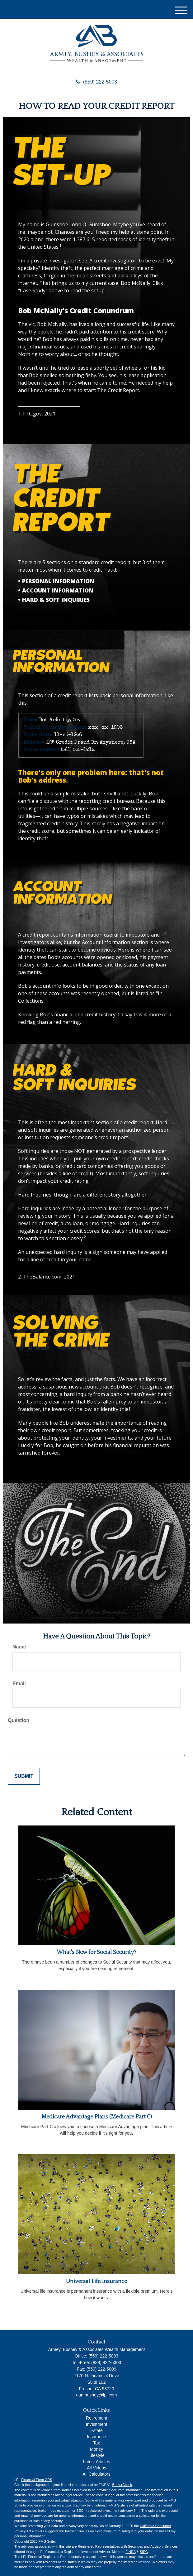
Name (19, 1646)
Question (18, 1720)
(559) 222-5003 (96, 81)
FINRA (130, 2552)
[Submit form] (24, 1776)
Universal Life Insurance (96, 2281)
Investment (96, 2424)
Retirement (96, 2417)
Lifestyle (96, 2455)
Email (19, 1683)
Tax (96, 2442)
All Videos (96, 2467)
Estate (96, 2430)
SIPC (144, 2552)
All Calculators (96, 2474)
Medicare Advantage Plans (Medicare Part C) (96, 2117)
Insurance (96, 2436)
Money (96, 2449)
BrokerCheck (122, 2485)
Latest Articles (96, 2461)
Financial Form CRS (36, 2480)
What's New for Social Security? (96, 1952)
